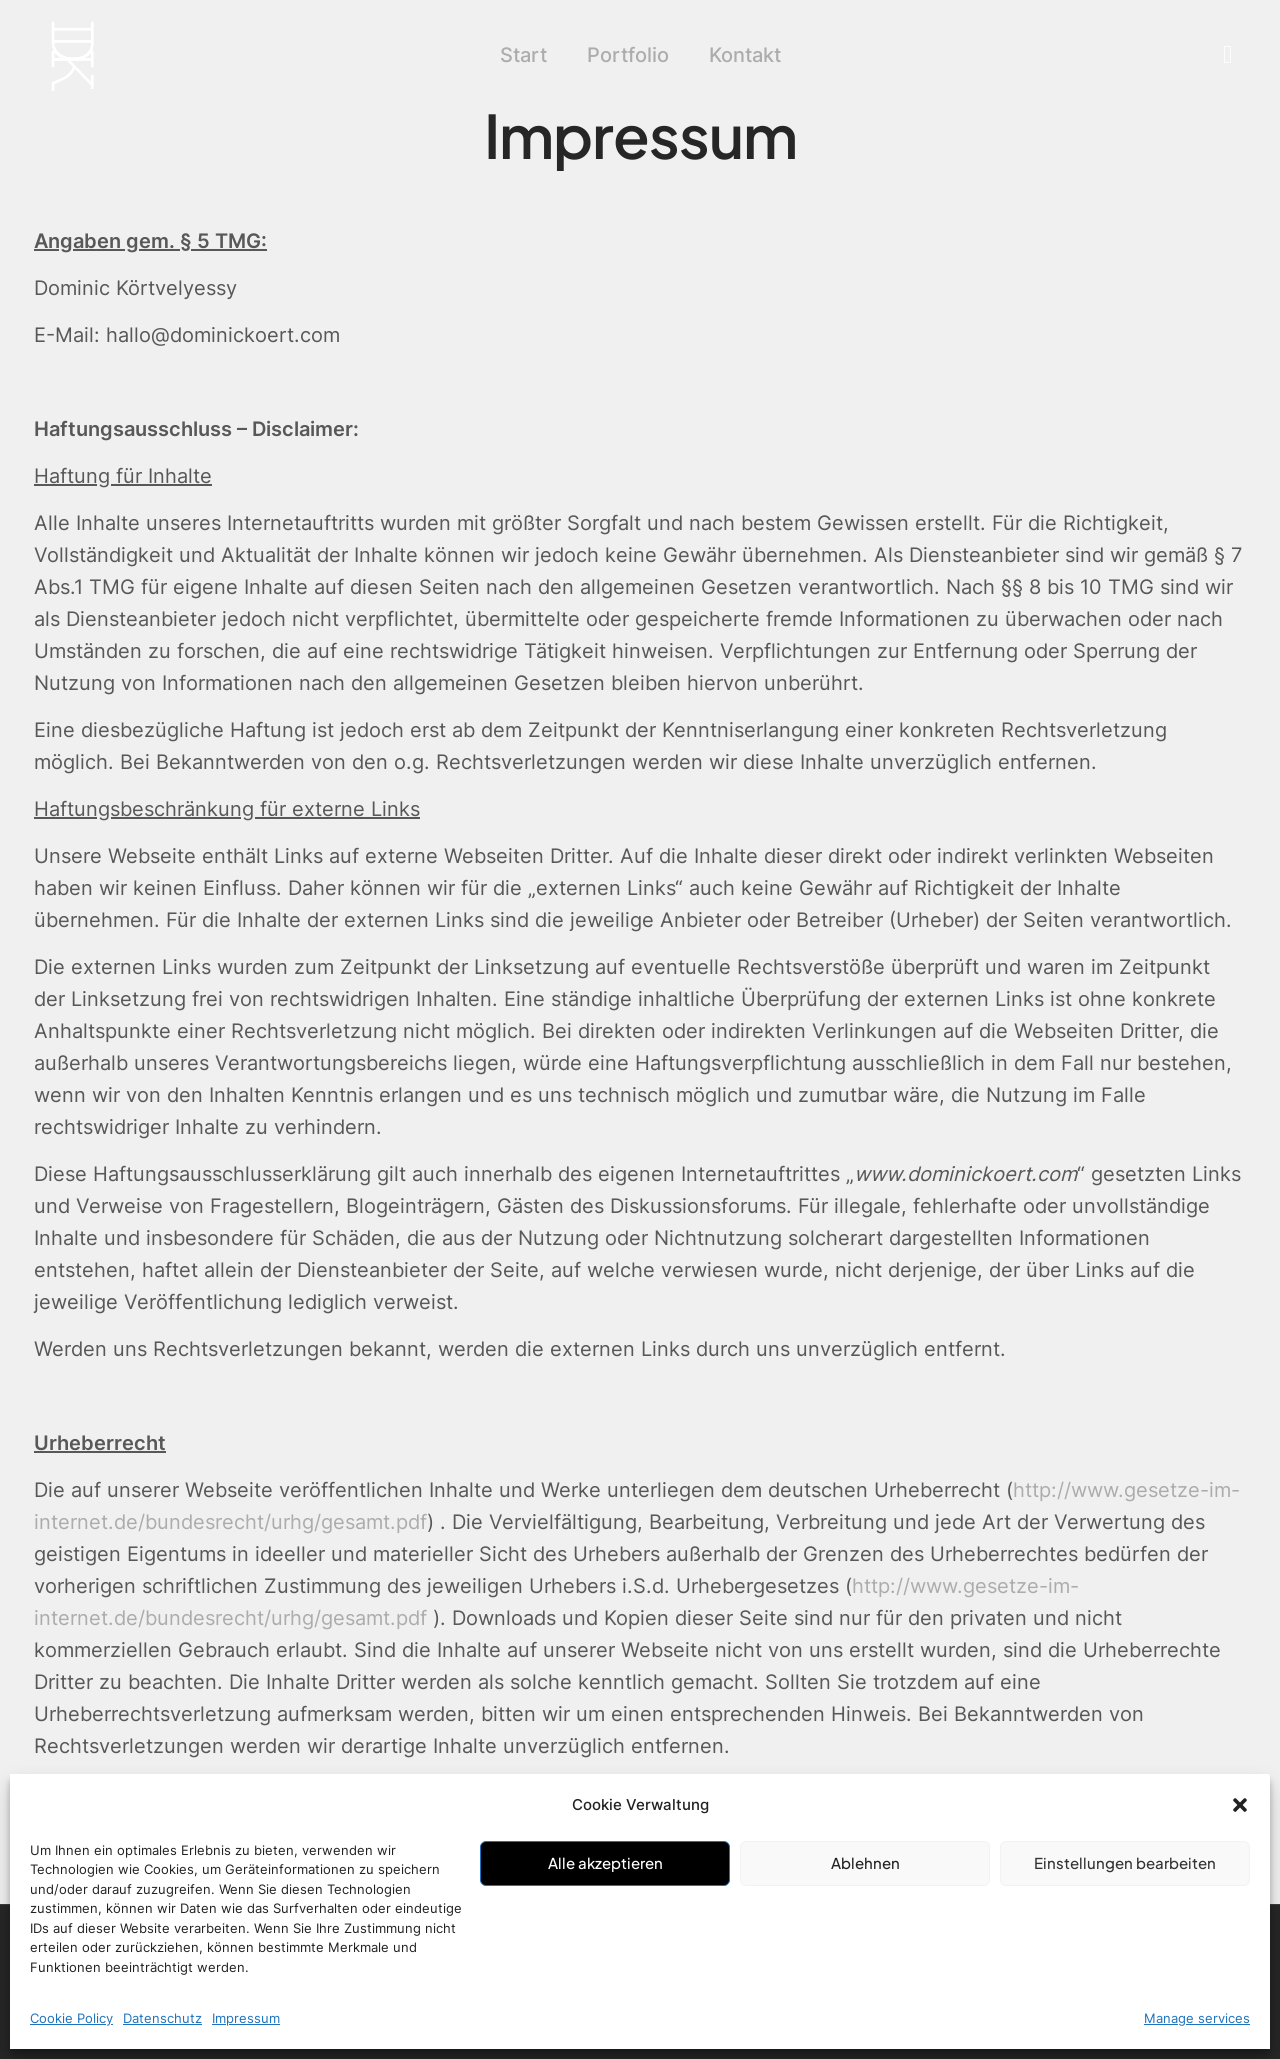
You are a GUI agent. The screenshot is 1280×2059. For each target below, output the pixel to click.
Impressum (246, 2018)
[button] (1240, 1805)
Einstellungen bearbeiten (1125, 1862)
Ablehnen (865, 1862)
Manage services (1197, 2018)
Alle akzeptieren (605, 1862)
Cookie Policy (71, 2018)
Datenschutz (162, 2018)
